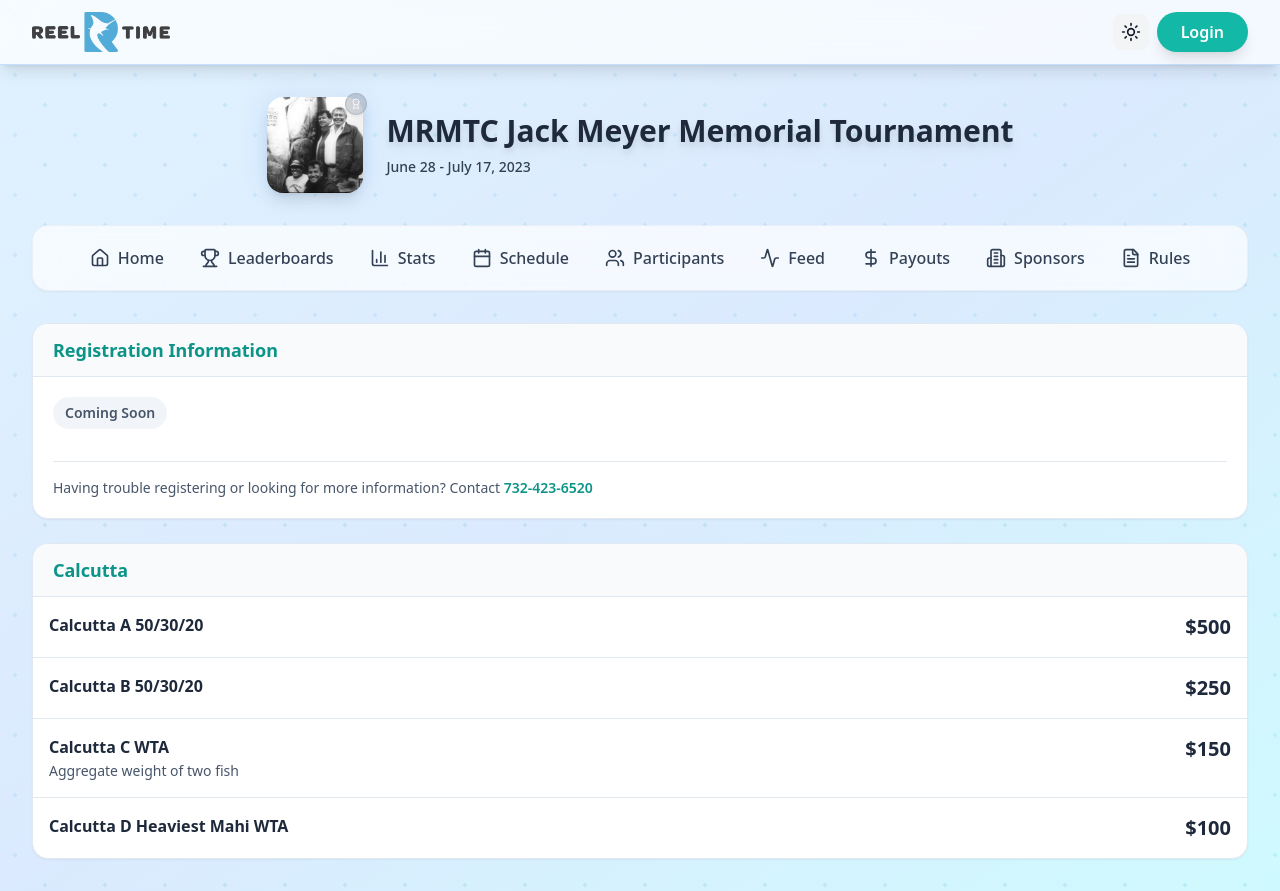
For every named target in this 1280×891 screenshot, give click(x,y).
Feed (792, 258)
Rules (1155, 258)
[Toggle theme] (1131, 32)
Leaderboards (267, 258)
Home (127, 258)
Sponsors (1035, 258)
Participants (664, 258)
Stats (403, 258)
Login (1202, 32)
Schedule (520, 258)
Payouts (905, 258)
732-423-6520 (548, 487)
